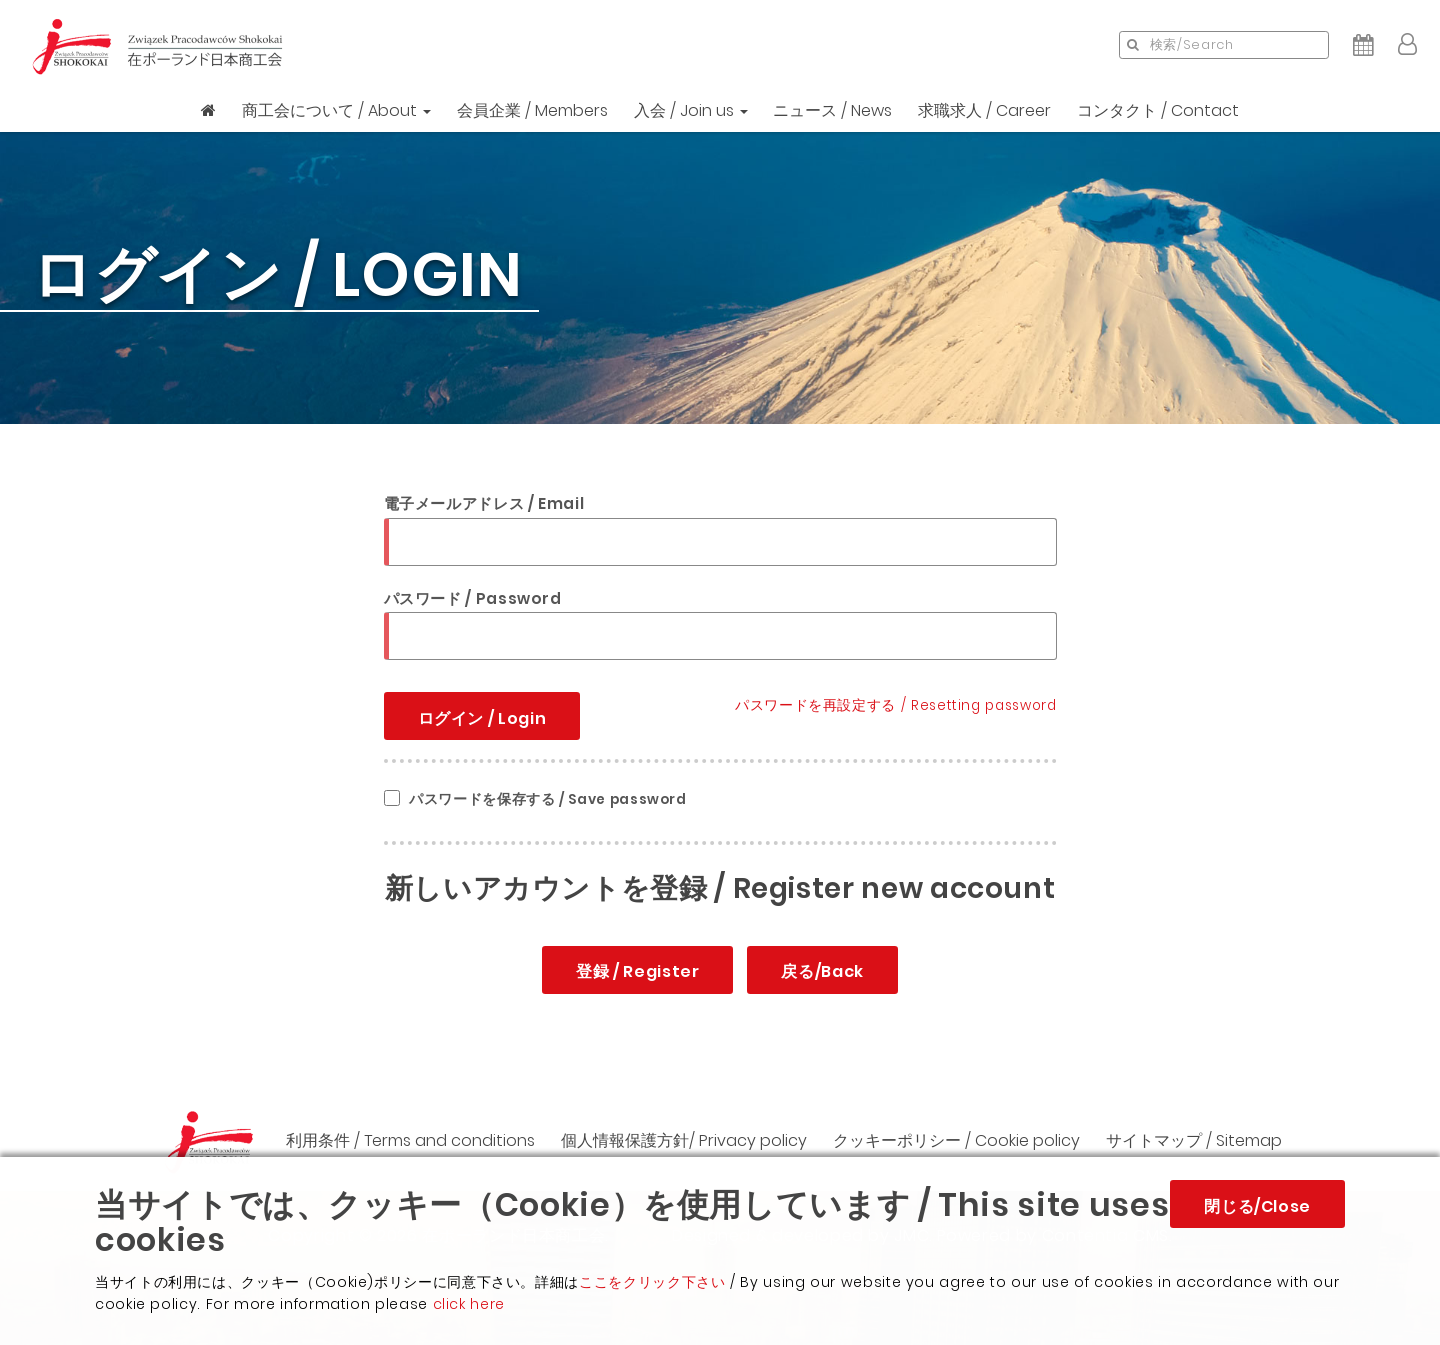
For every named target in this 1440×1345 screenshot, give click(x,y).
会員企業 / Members (532, 110)
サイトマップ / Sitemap (1194, 1140)
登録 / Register (637, 971)
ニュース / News (832, 110)
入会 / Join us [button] (691, 110)
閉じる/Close (1257, 1206)
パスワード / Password (473, 598)
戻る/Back (822, 971)
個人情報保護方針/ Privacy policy (684, 1140)
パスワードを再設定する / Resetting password (895, 705)
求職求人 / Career (984, 110)
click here (469, 1304)
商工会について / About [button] (336, 110)
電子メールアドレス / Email (484, 503)
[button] (1408, 45)
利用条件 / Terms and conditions (410, 1140)
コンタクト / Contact (1158, 110)
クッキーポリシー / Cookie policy (956, 1140)
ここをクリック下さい (652, 1282)
